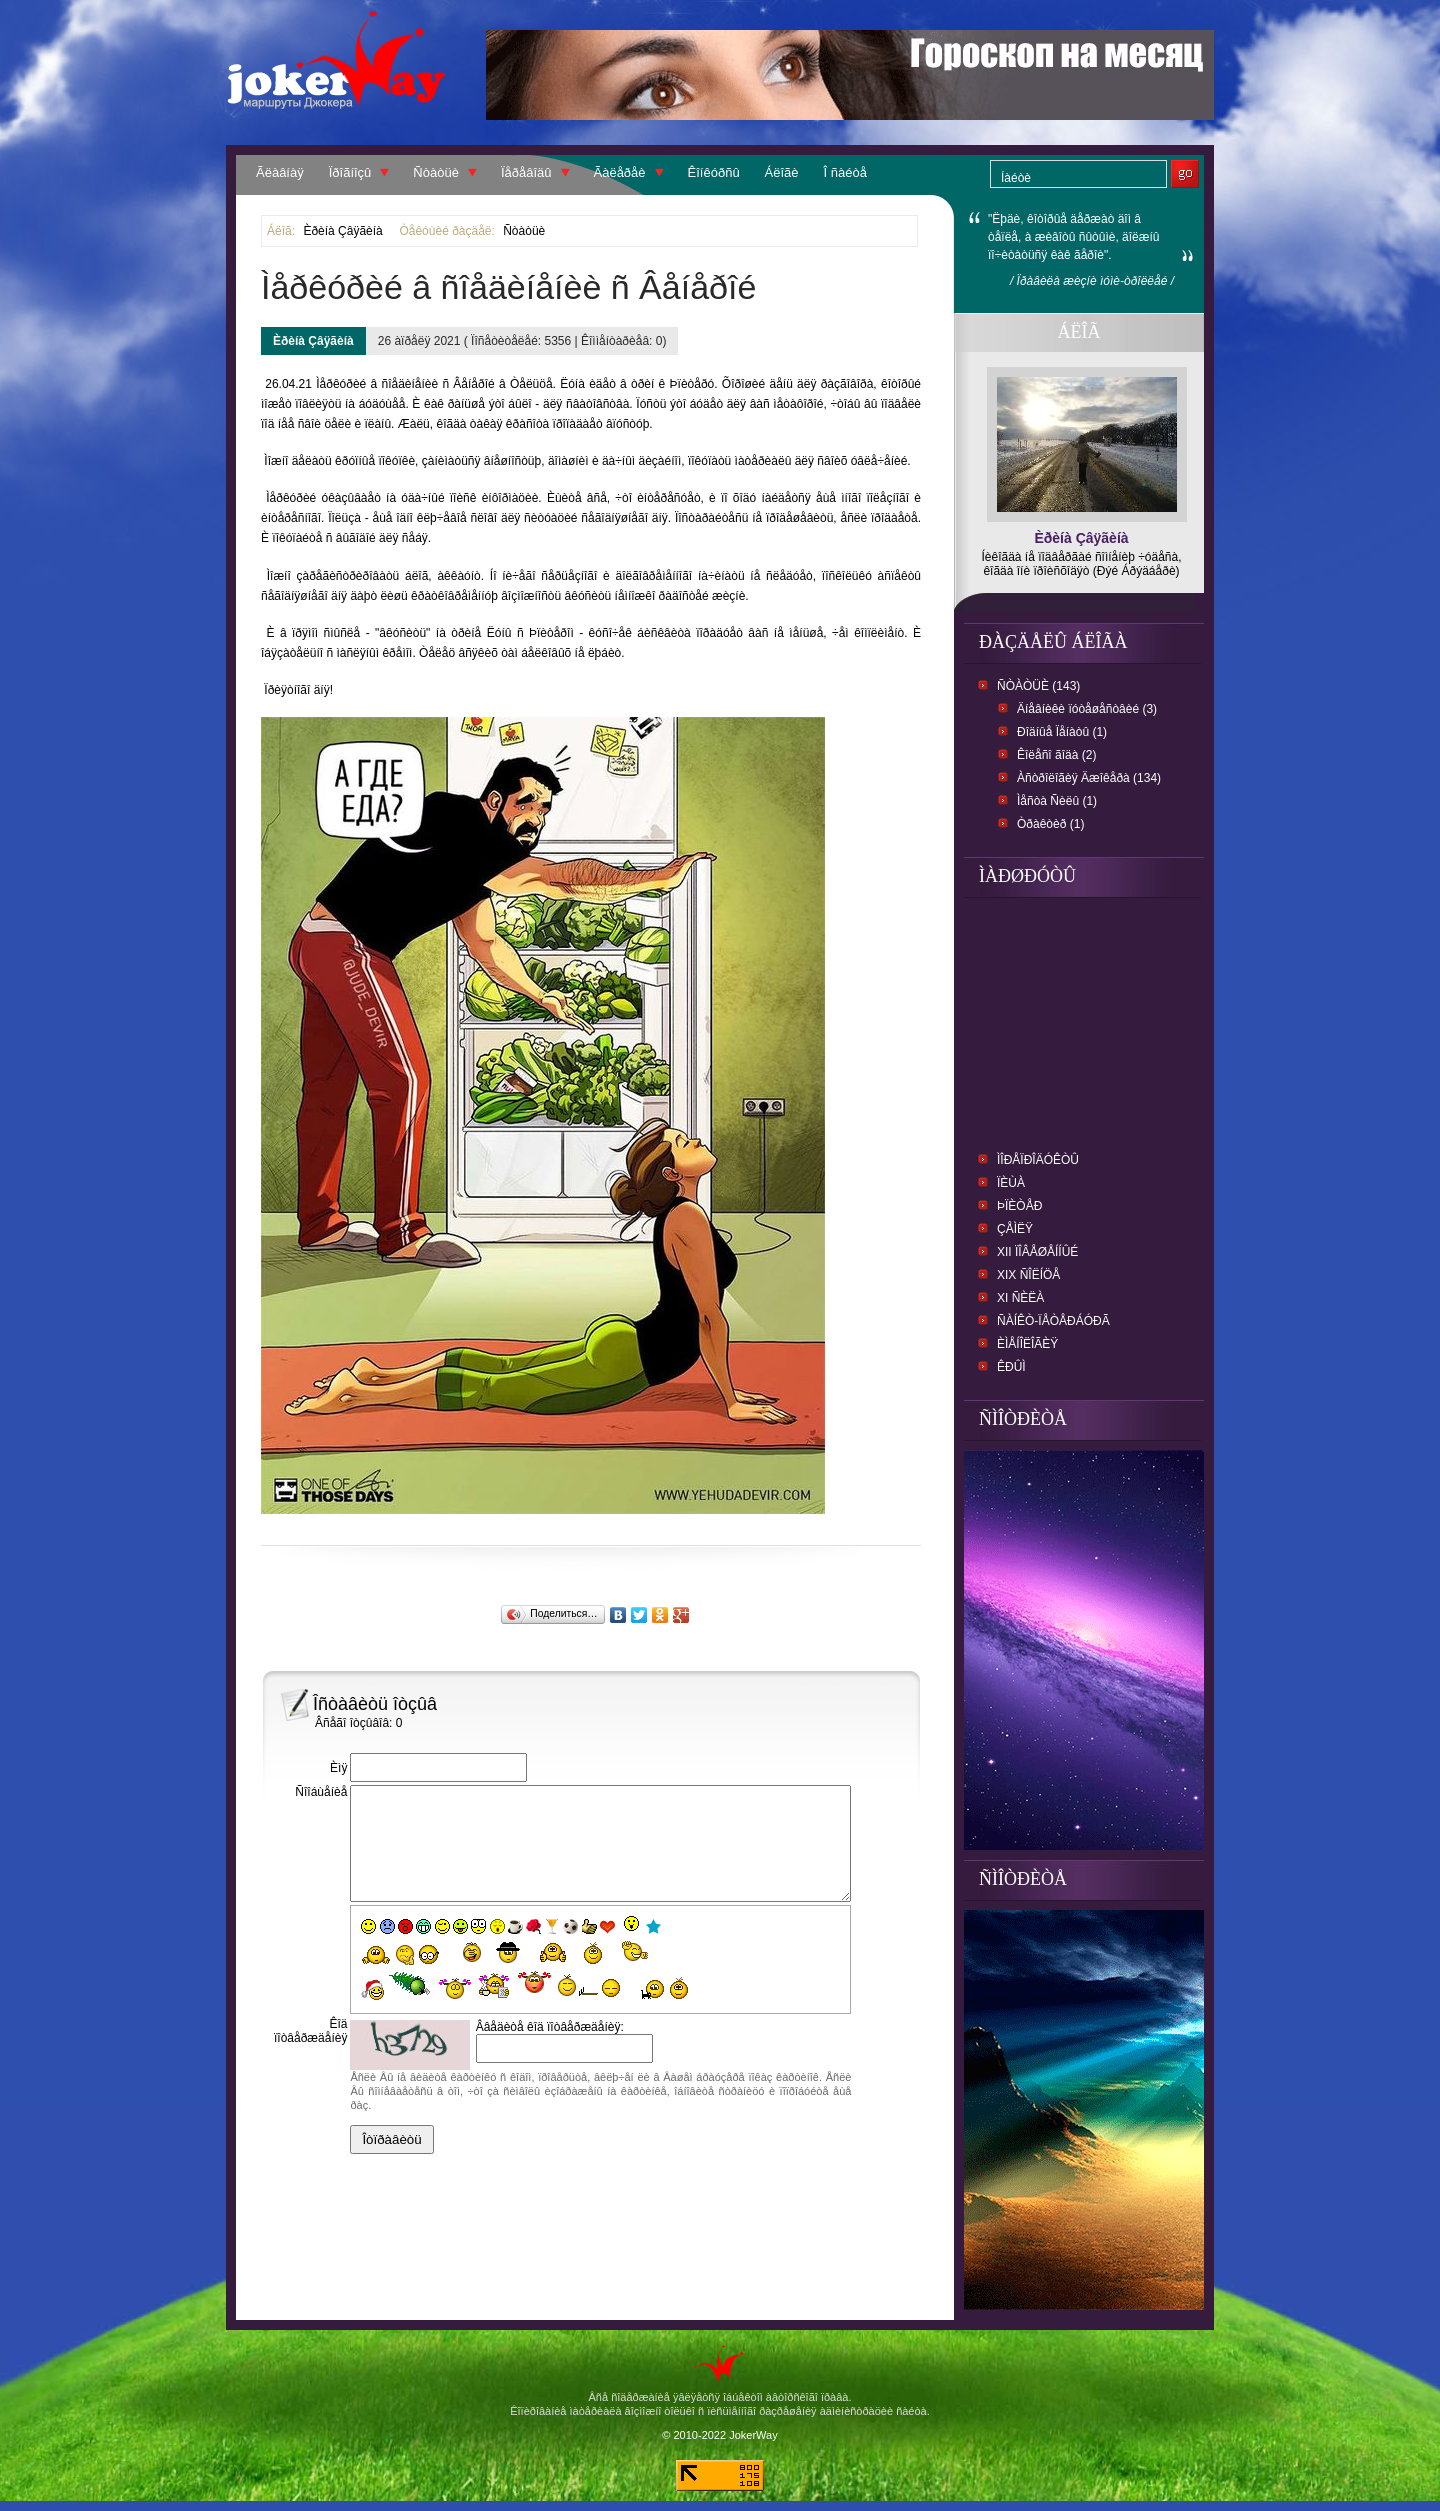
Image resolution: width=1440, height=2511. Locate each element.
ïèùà (1011, 1183)
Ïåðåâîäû (526, 172)
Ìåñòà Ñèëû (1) (1057, 801)
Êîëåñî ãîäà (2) (1056, 755)
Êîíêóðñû (714, 172)
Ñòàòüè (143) (1038, 686)
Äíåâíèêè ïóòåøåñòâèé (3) (1087, 709)
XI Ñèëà (1020, 1298)
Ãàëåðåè (620, 172)
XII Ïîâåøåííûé (1037, 1252)
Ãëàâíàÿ (280, 172)
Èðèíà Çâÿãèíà (342, 231)
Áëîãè (782, 172)
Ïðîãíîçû (350, 172)
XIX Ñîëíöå (1028, 1275)
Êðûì (1011, 1367)
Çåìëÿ (1015, 1229)
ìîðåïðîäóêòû (1038, 1160)
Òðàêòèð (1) (1050, 824)
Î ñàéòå (845, 172)
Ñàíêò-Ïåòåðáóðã (1053, 1321)
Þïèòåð (1019, 1206)
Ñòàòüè (436, 172)
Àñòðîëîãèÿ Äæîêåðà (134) (1089, 778)
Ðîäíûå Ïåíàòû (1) (1062, 732)
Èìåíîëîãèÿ (1027, 1344)
